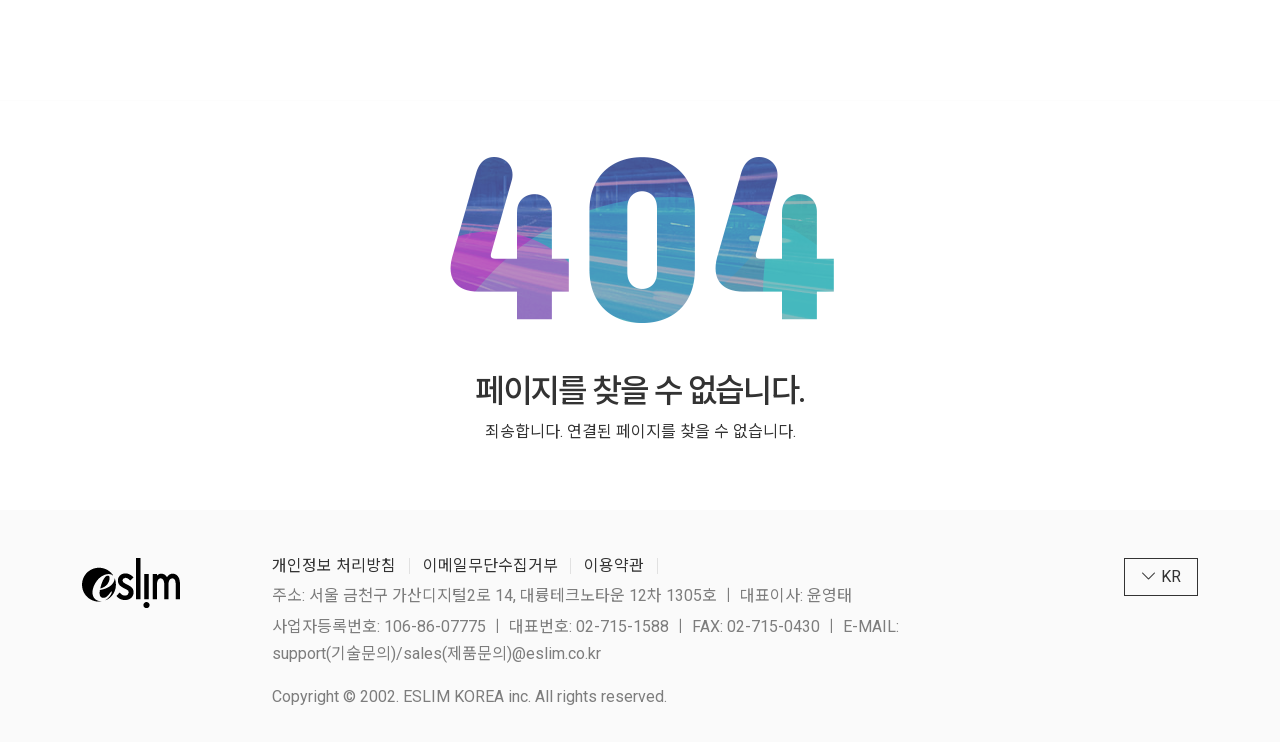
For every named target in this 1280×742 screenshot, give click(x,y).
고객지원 (945, 49)
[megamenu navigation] (1172, 49)
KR (1123, 49)
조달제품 (599, 49)
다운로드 (835, 49)
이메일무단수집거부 (490, 565)
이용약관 (614, 565)
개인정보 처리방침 (334, 565)
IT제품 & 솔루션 (464, 49)
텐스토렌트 (717, 49)
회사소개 (330, 49)
